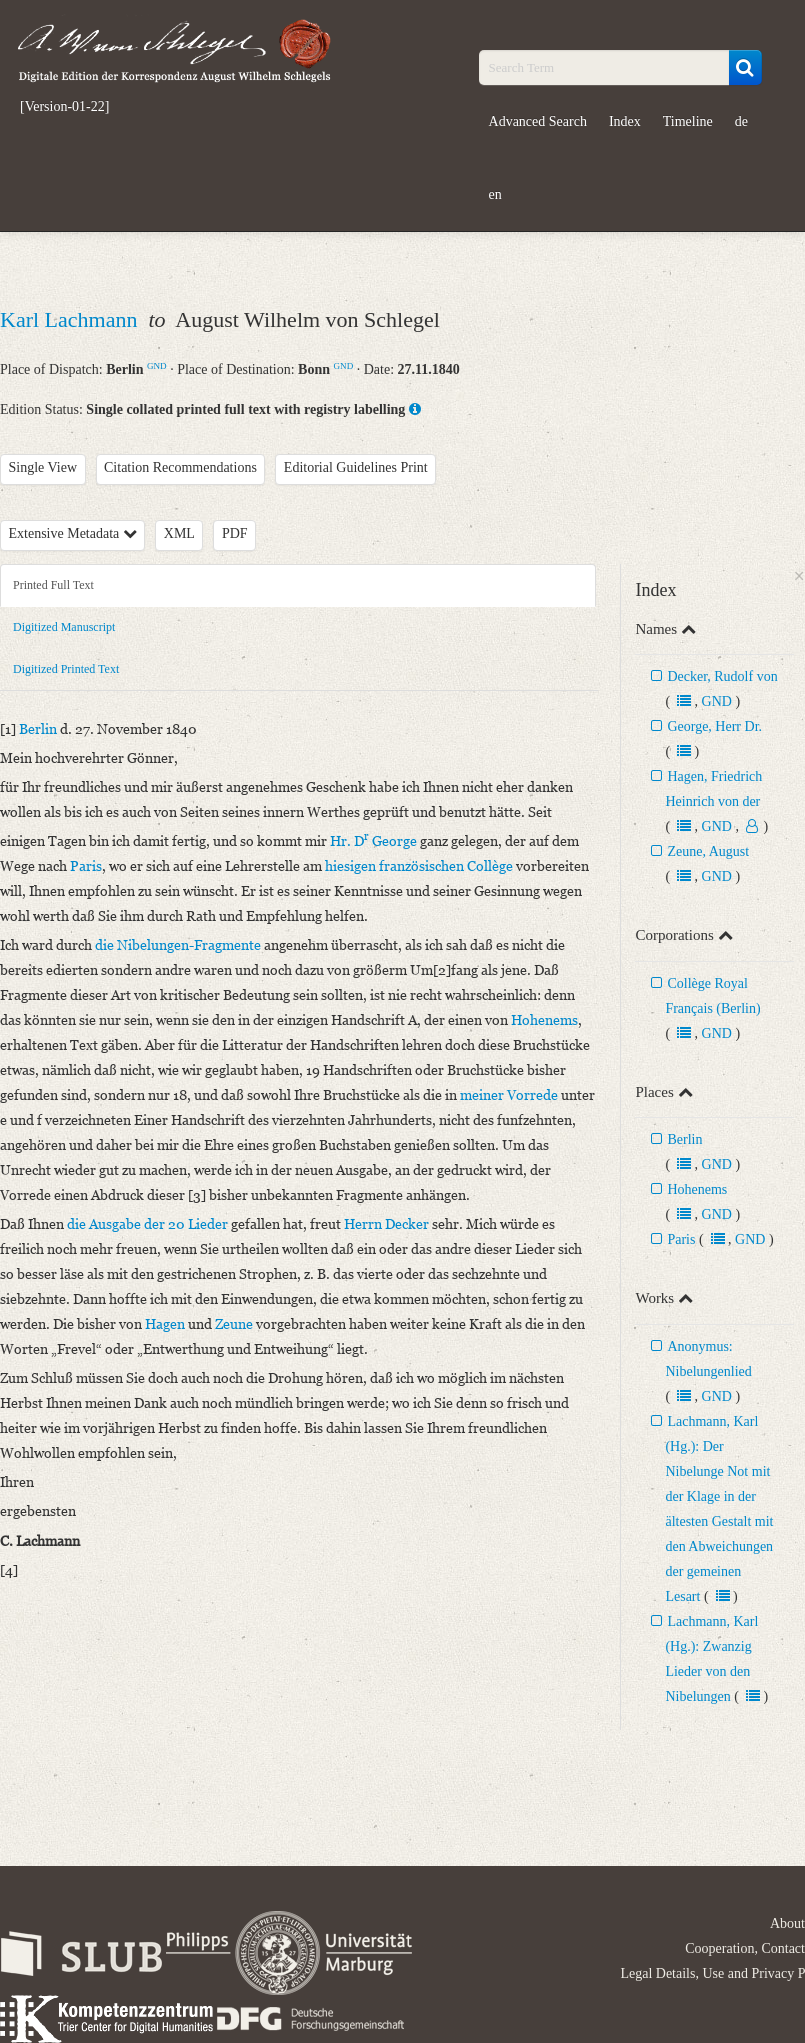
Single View (43, 467)
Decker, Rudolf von (722, 676)
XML (179, 533)
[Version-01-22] (64, 107)
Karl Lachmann (71, 319)
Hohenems (697, 1189)
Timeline (688, 121)
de (741, 121)
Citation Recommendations (180, 467)
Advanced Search (538, 121)
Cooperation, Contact (745, 1948)
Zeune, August (708, 851)
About (787, 1923)
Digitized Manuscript (64, 627)
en (495, 194)
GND (157, 366)
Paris (681, 1239)
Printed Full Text (53, 585)
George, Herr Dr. (714, 726)
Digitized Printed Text (66, 669)
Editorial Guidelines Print (356, 467)
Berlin (684, 1139)
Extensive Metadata (73, 533)
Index (625, 121)
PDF (235, 533)
